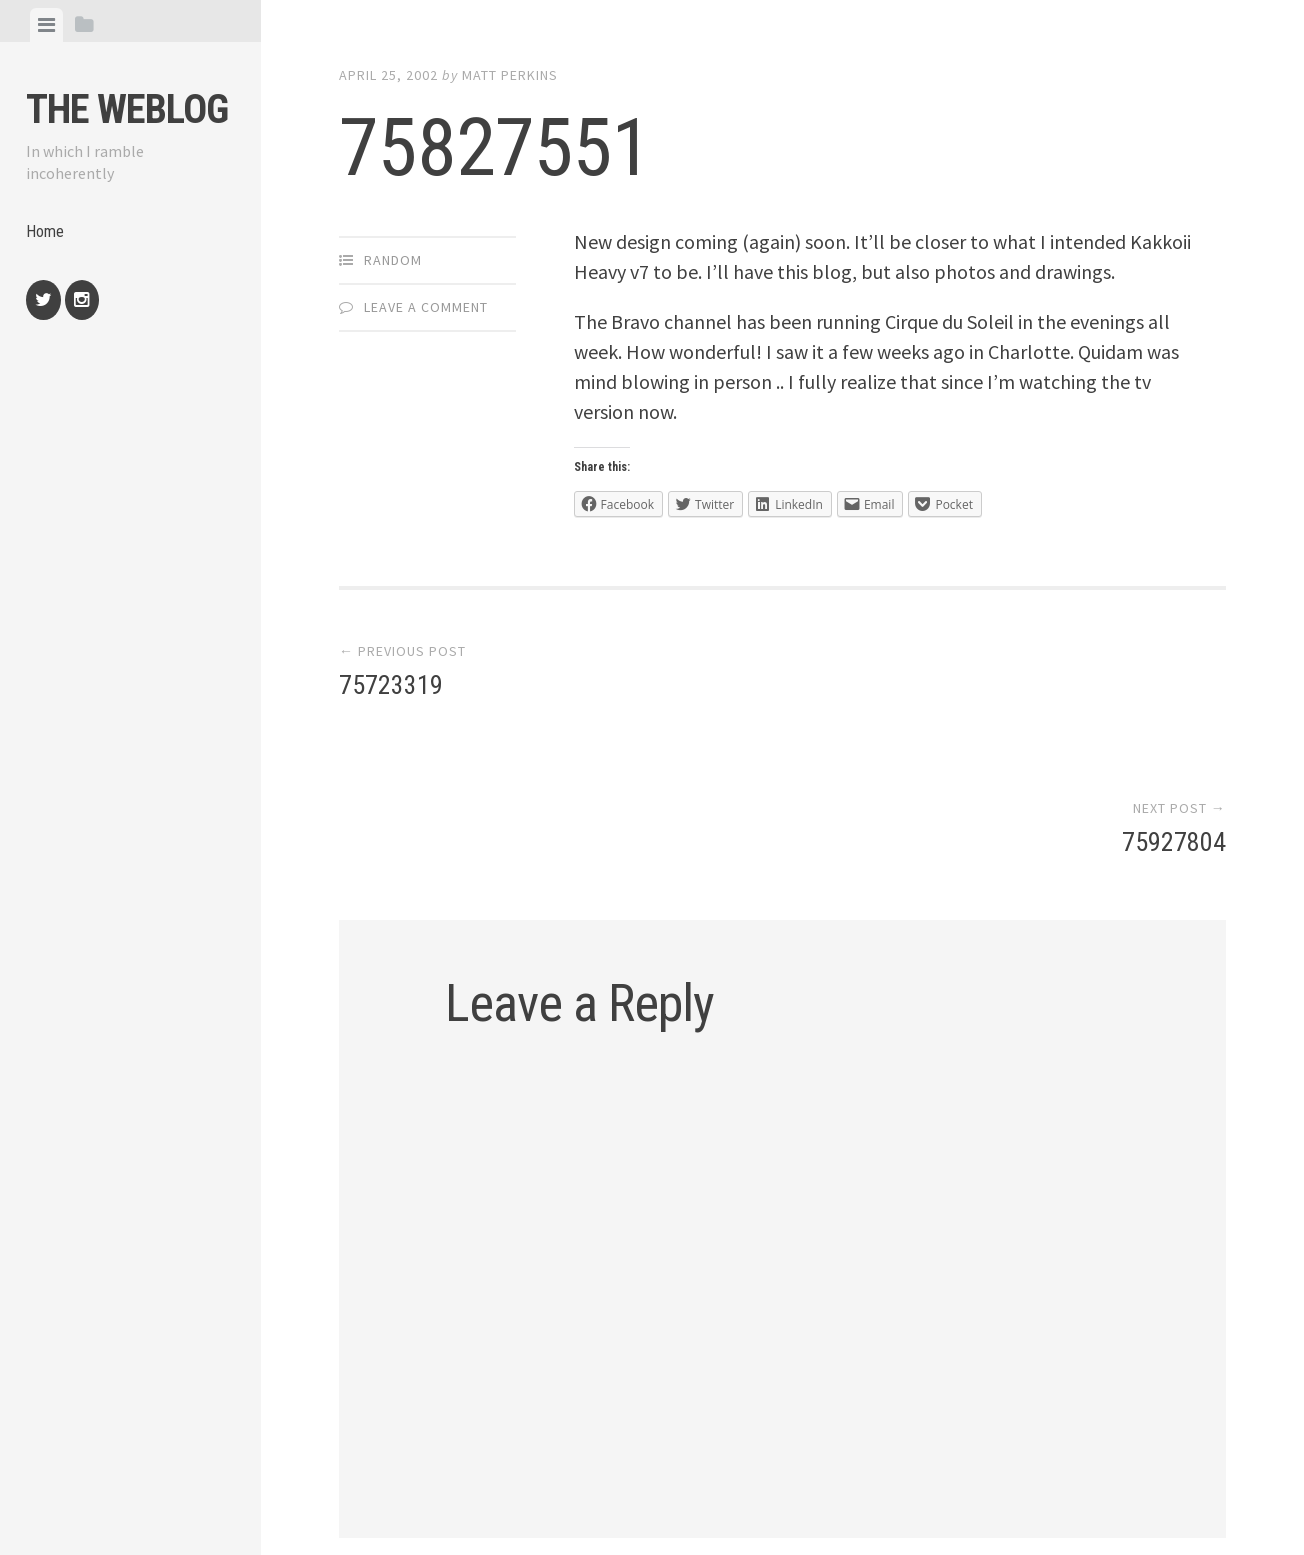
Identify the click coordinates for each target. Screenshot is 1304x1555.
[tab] (46, 25)
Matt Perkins (510, 75)
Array (762, 1470)
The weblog (127, 109)
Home (47, 235)
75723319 (391, 689)
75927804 (1174, 689)
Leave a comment (426, 307)
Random (393, 260)
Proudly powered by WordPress (481, 1470)
